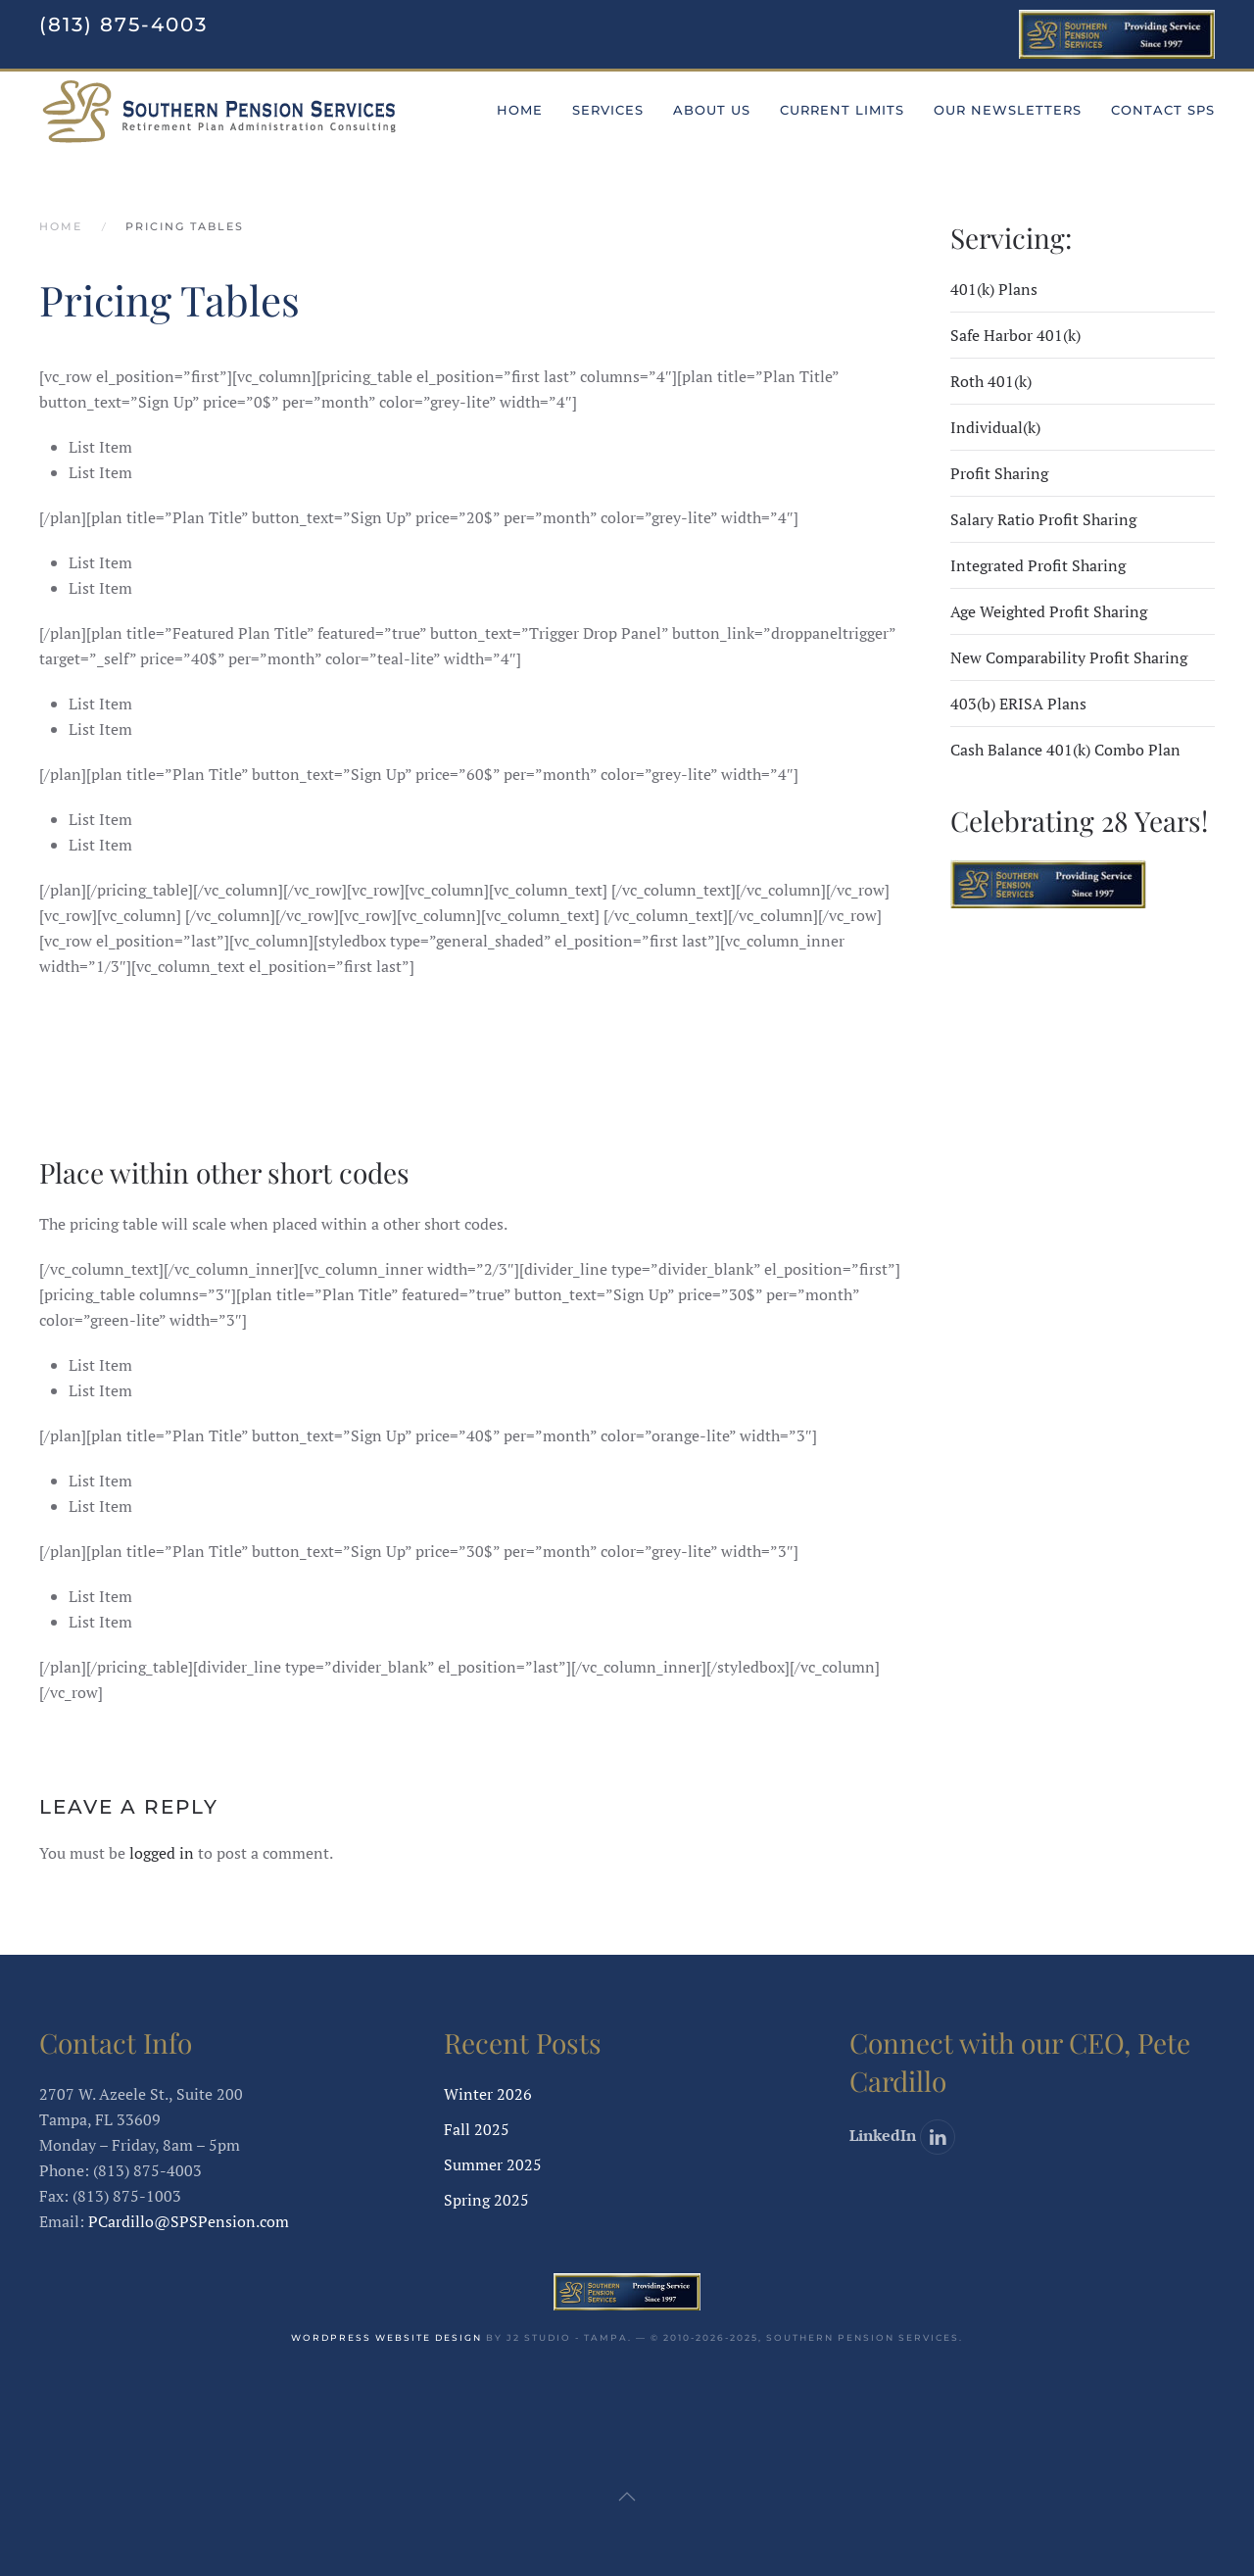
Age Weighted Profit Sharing (1048, 611)
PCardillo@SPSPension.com (188, 2221)
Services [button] (608, 110)
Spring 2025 (486, 2200)
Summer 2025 (493, 2164)
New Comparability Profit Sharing (1068, 657)
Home (520, 110)
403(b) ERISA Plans (1018, 703)
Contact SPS (1163, 110)
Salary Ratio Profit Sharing (1043, 519)
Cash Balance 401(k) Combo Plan (1065, 749)
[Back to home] (220, 111)
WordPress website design (386, 2337)
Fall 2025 (476, 2129)
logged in (161, 1853)
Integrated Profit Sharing (1038, 565)
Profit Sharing (999, 473)
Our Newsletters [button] (1008, 110)
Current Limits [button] (842, 110)
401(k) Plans (993, 289)
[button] (627, 2496)
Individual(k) (995, 427)
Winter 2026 (488, 2094)
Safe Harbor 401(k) (1015, 335)
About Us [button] (711, 110)
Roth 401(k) (991, 381)
